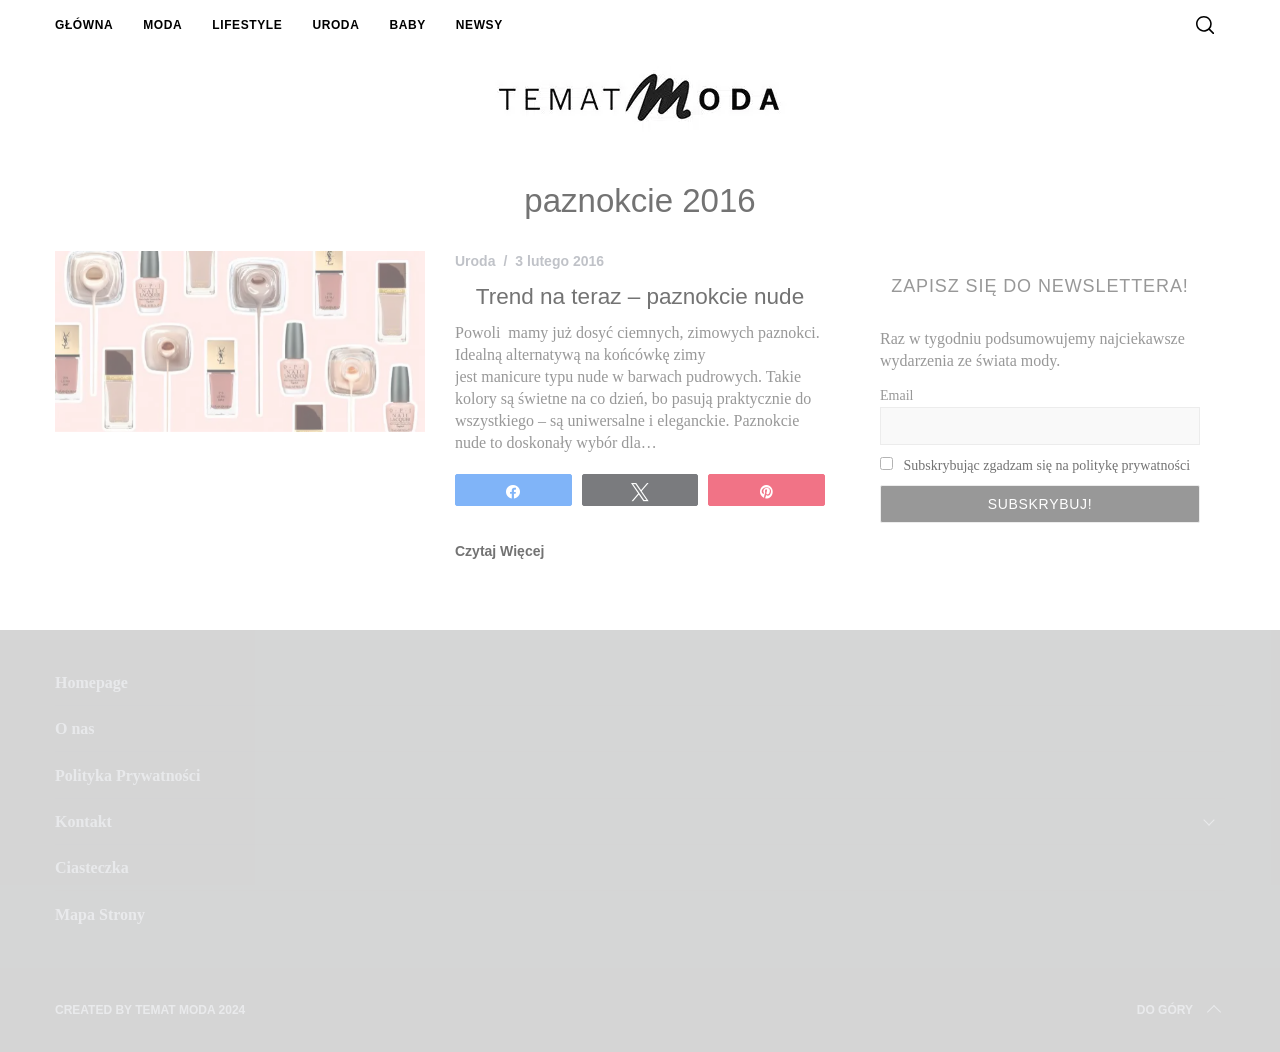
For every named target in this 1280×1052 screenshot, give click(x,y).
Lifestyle (247, 25)
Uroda (335, 25)
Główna (84, 25)
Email (896, 395)
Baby (407, 25)
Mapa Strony (100, 914)
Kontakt (83, 821)
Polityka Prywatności (127, 775)
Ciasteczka (92, 867)
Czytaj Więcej (499, 551)
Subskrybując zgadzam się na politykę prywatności (1047, 465)
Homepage (91, 682)
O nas (75, 728)
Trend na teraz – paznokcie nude (640, 296)
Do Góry (1181, 1010)
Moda (162, 25)
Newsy (479, 25)
